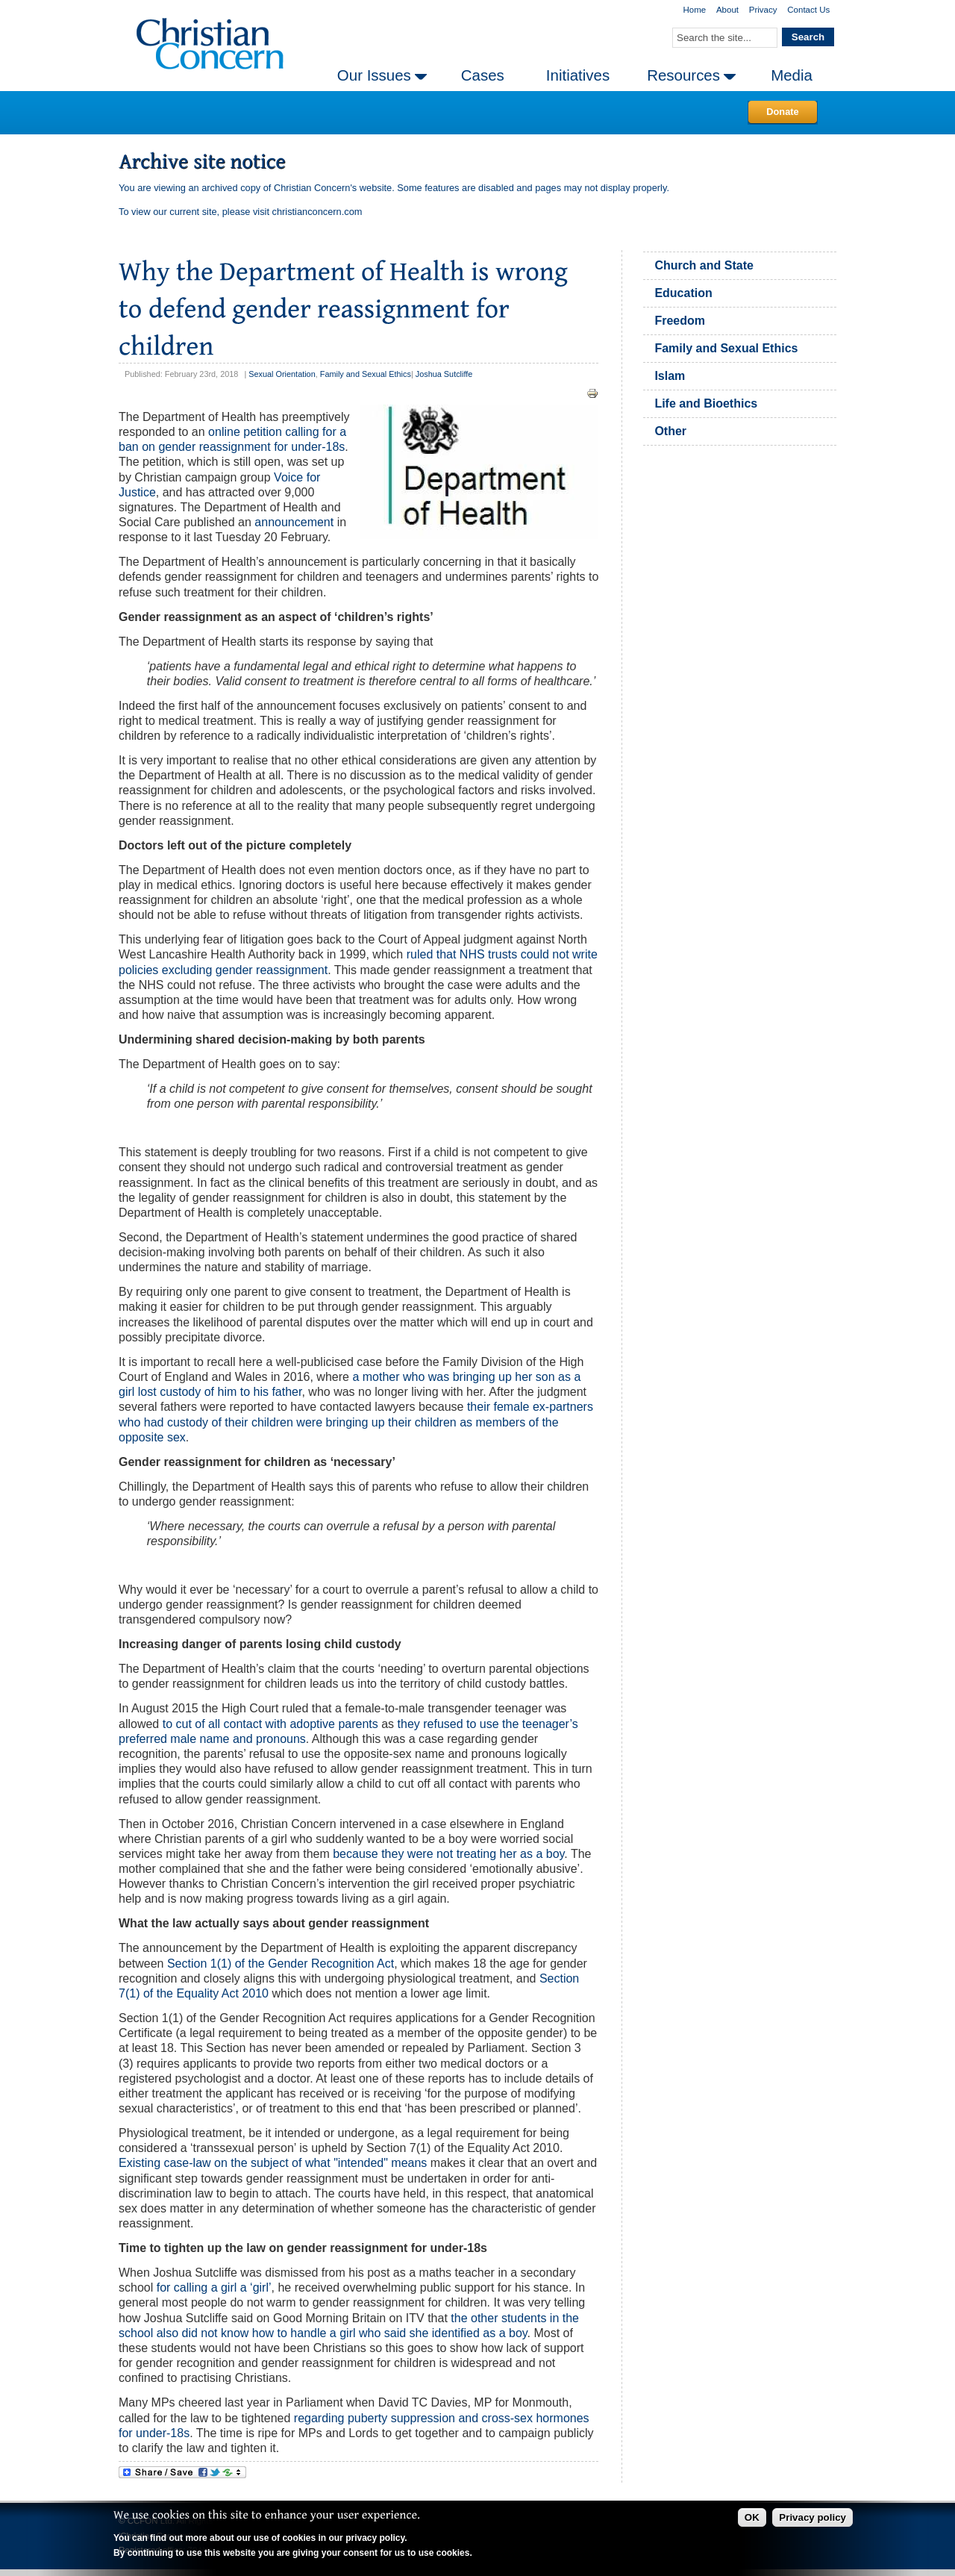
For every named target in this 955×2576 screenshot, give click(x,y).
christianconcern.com (317, 211)
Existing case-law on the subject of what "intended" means (273, 2162)
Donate (782, 111)
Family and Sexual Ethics (365, 373)
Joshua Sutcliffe (444, 373)
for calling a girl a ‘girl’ (214, 2287)
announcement (294, 522)
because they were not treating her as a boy (448, 1853)
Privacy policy (812, 2517)
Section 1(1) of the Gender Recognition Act (280, 1963)
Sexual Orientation (281, 373)
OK (752, 2517)
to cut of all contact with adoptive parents (270, 1724)
